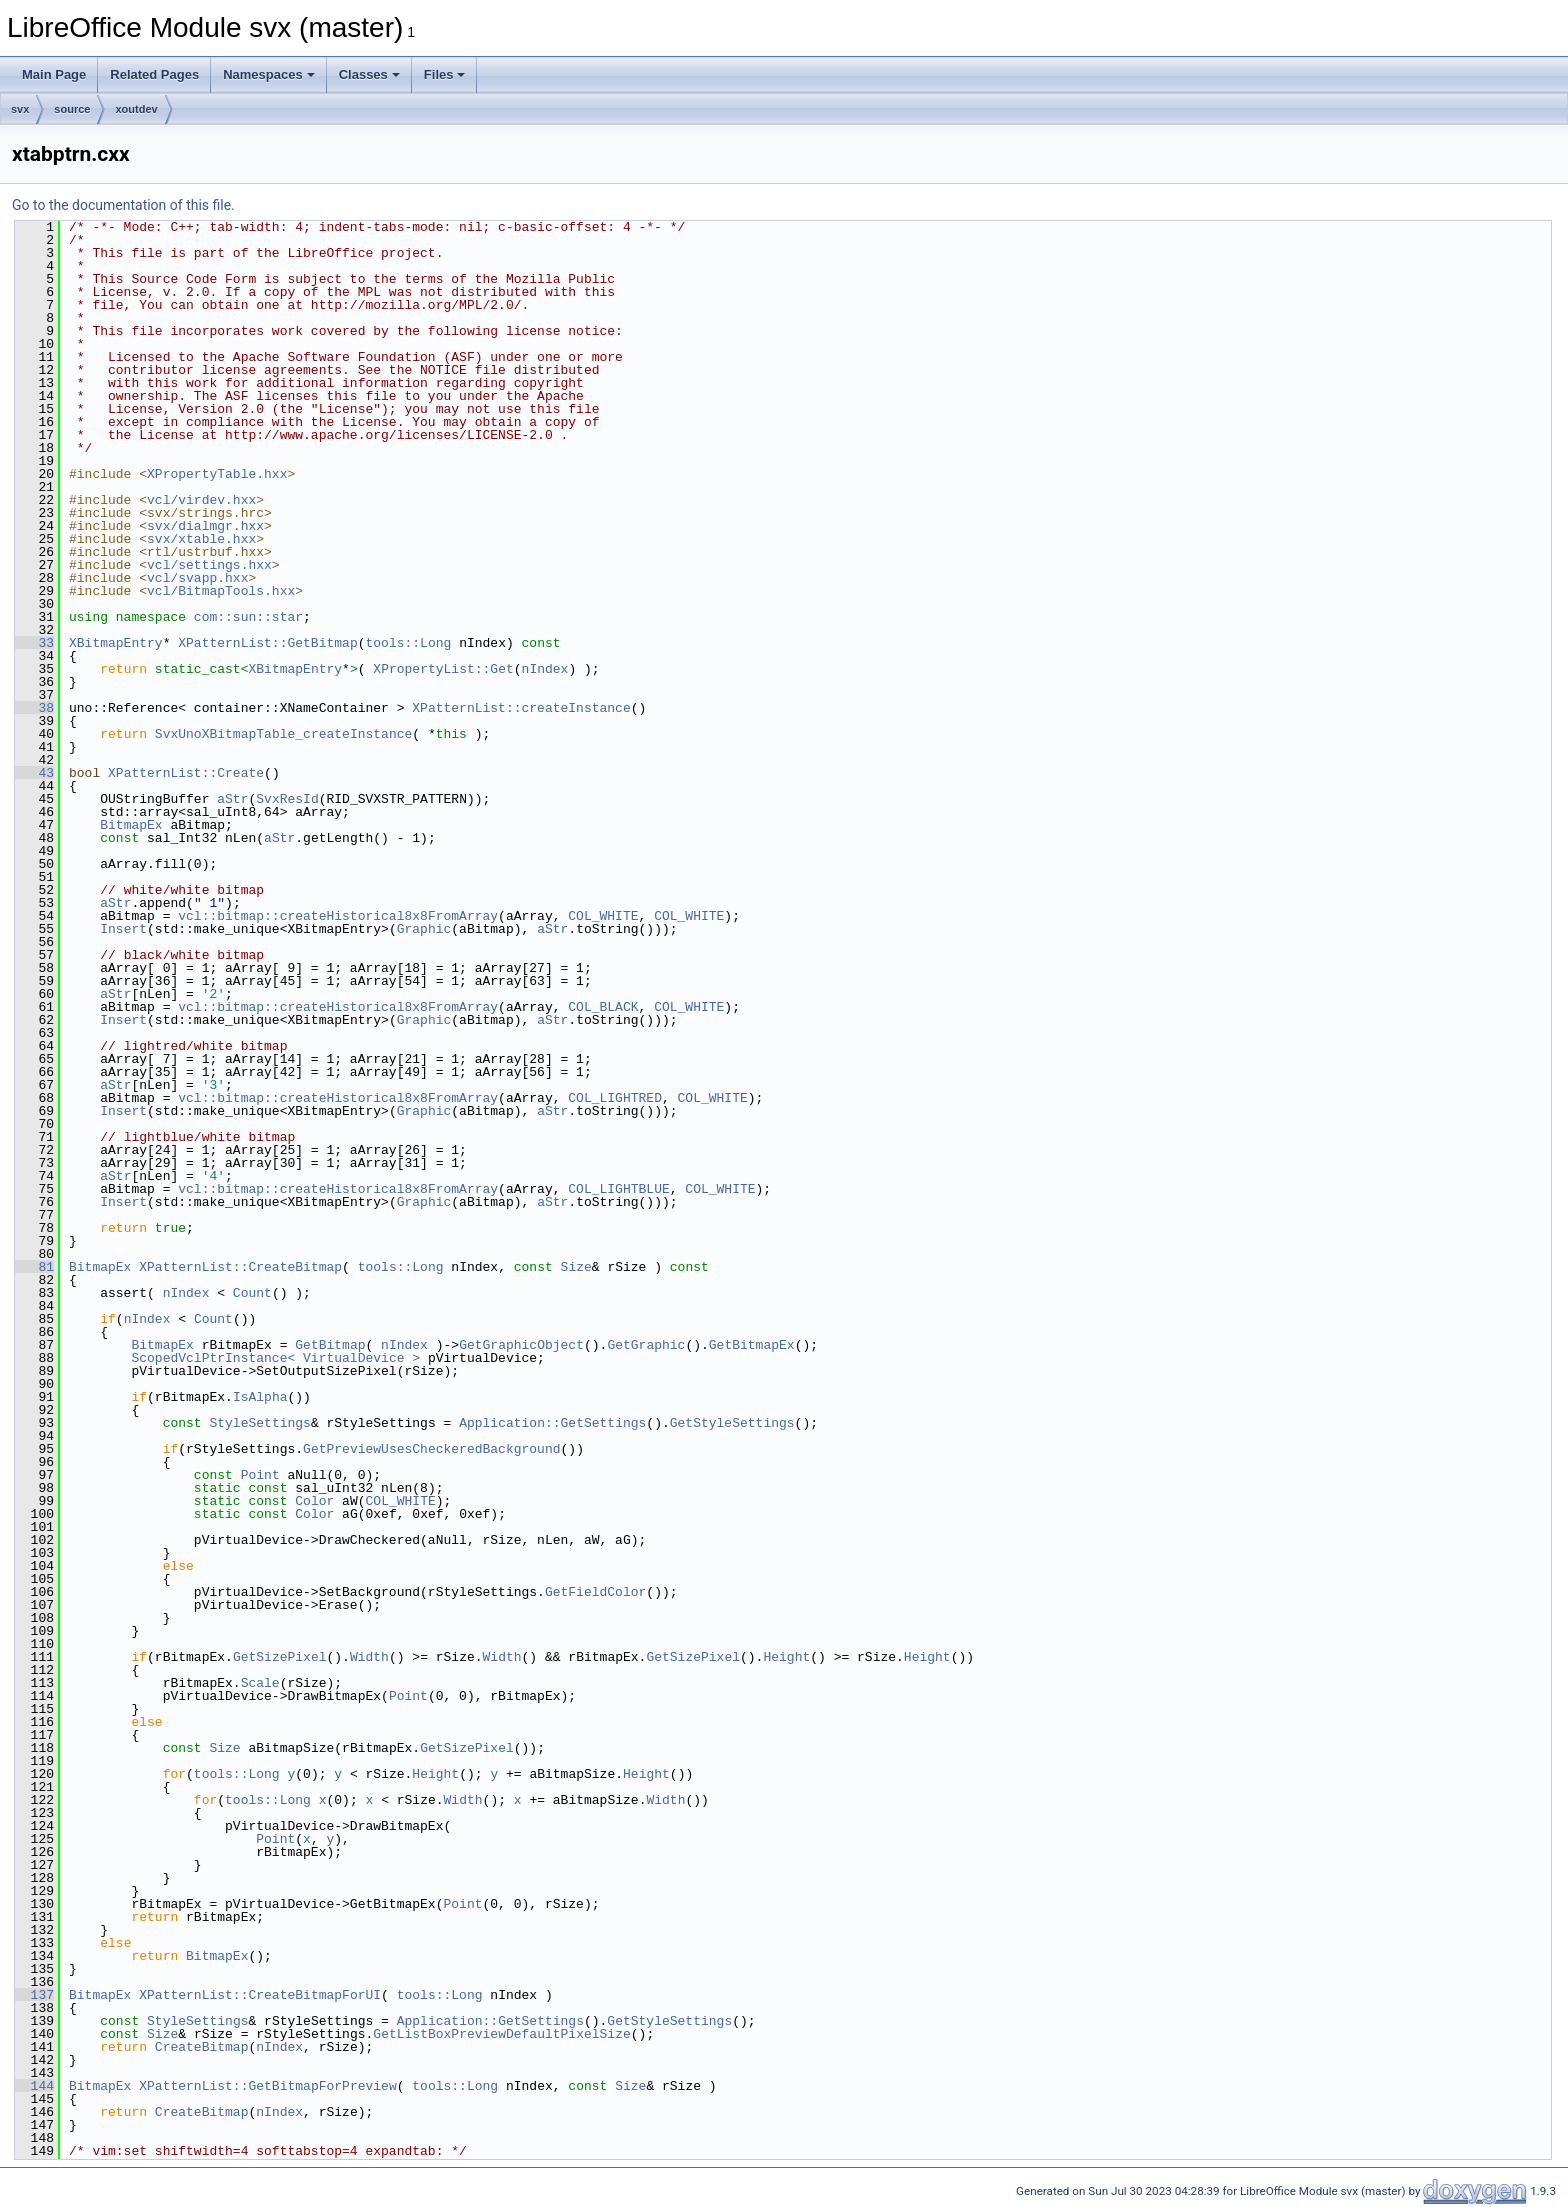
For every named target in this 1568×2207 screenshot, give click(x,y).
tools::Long (408, 643)
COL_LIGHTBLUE (618, 1189)
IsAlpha (260, 1397)
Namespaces (269, 74)
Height (786, 1657)
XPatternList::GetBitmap (267, 643)
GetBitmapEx (752, 1345)
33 (34, 643)
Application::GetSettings (552, 1423)
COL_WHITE (603, 916)
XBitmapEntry (116, 643)
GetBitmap (330, 1345)
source (72, 109)
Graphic (424, 929)
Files (445, 74)
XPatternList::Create (186, 773)
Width (369, 1657)
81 (34, 1267)
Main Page (54, 74)
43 (34, 773)
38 (34, 708)
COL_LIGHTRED (615, 1098)
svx (20, 109)
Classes (369, 74)
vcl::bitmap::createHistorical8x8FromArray (338, 916)
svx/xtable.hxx (201, 539)
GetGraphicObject (521, 1345)
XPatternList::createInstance (521, 708)
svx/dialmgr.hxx (205, 526)
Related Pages (154, 74)
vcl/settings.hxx (209, 565)
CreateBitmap (202, 2047)
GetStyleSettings (732, 1423)
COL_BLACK (603, 1007)
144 (34, 2086)
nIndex (545, 669)
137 (34, 1995)
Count (252, 1293)
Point (260, 1475)
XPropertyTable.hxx (217, 474)
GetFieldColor (595, 1592)
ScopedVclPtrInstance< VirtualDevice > (275, 1358)
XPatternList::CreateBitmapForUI (260, 1995)
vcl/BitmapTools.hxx (221, 591)
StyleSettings (259, 1423)
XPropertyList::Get (443, 669)
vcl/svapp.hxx (197, 578)
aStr (232, 799)
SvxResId (287, 799)
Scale (260, 1683)
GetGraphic (646, 1345)
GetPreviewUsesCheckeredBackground (431, 1449)
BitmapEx (131, 825)
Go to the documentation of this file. (123, 205)
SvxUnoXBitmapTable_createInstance (283, 734)
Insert (123, 929)
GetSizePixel (280, 1657)
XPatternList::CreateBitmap (240, 1267)
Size (576, 1267)
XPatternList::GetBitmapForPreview (267, 2086)
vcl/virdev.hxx (201, 500)
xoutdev (136, 109)
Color (314, 1501)
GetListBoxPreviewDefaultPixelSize (501, 2034)
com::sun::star (248, 617)
